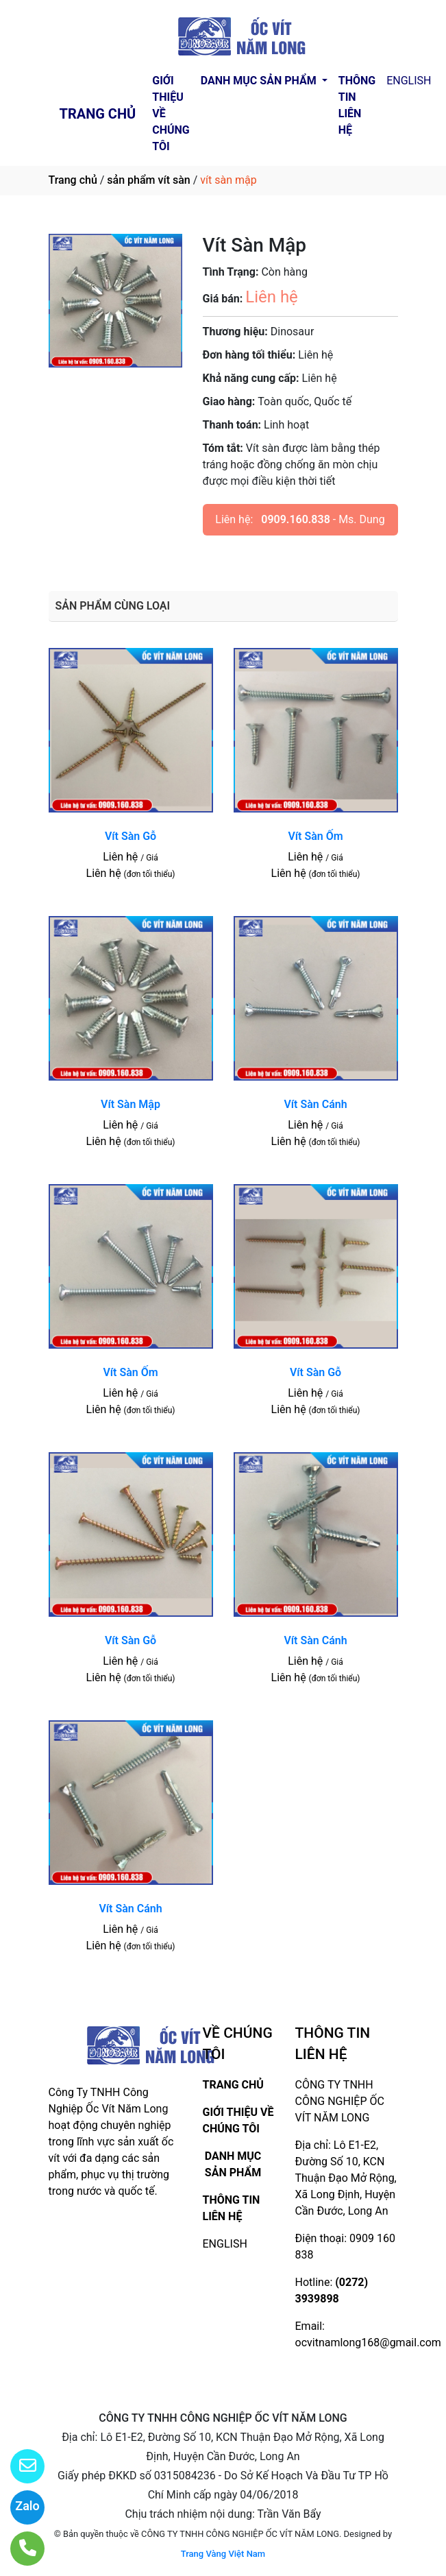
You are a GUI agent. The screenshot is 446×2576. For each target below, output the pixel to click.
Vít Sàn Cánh (315, 1104)
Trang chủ (73, 179)
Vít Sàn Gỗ (130, 836)
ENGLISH (408, 80)
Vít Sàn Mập (130, 1104)
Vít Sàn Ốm (315, 836)
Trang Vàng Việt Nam (223, 2554)
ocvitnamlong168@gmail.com (368, 2342)
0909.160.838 (295, 519)
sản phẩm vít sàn (148, 179)
